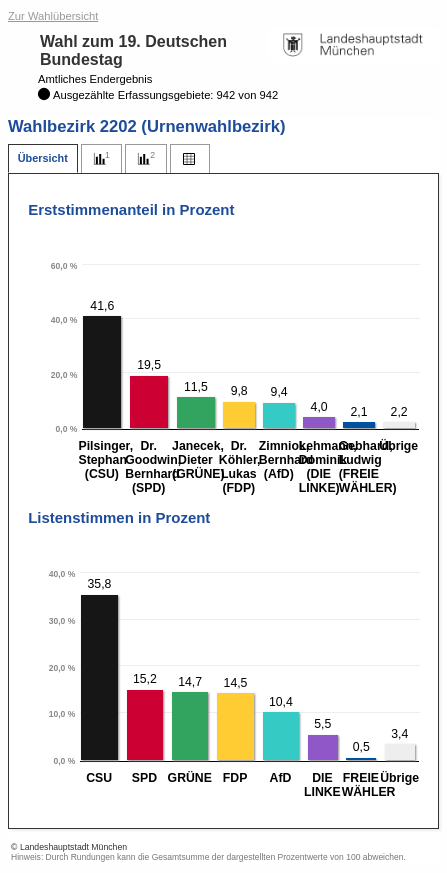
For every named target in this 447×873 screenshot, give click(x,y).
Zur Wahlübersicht (53, 16)
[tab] (43, 158)
